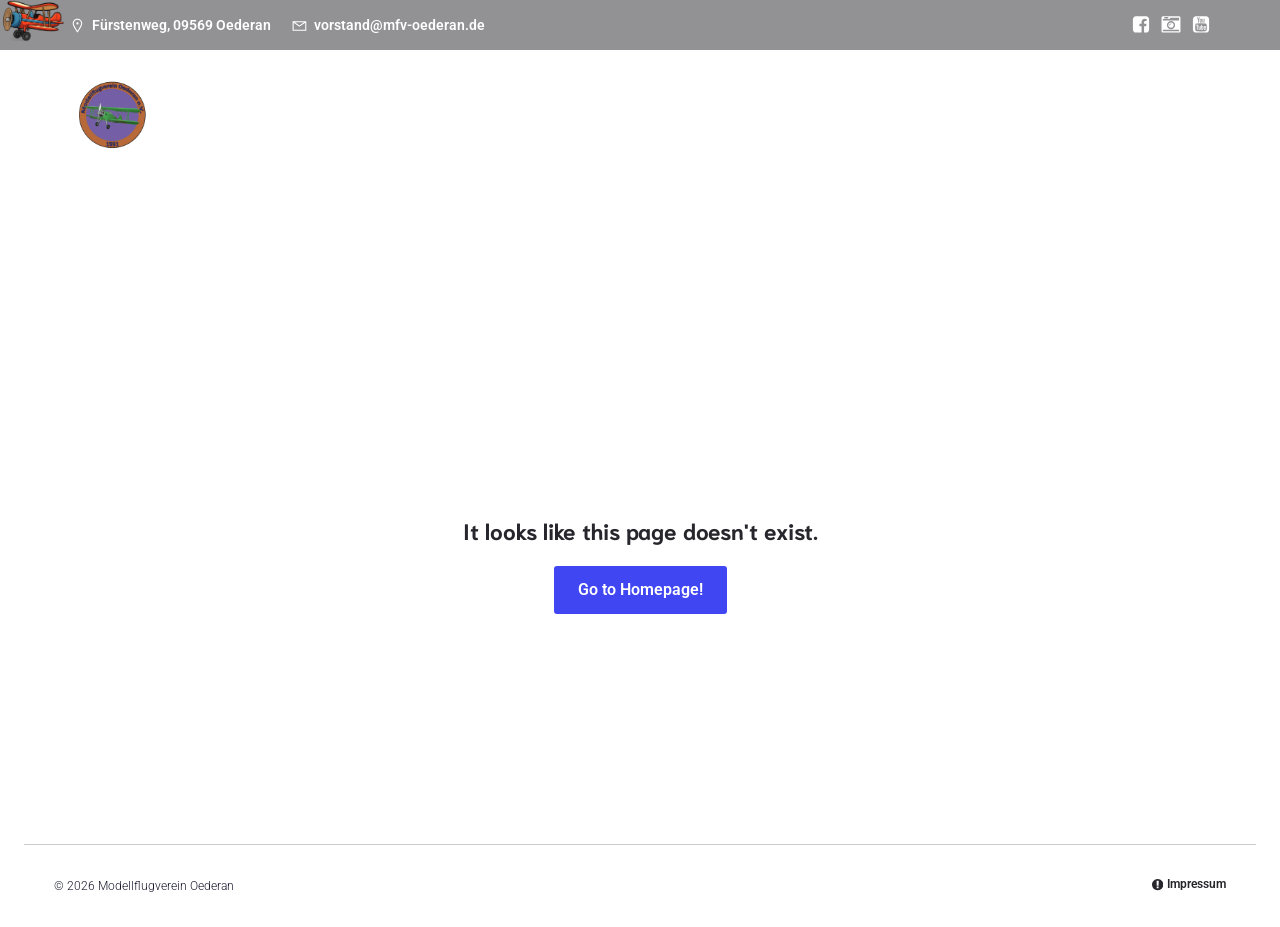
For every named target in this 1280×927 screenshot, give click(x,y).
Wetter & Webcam (840, 171)
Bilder (549, 171)
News (232, 171)
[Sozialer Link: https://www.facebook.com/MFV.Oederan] (1136, 25)
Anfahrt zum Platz (1004, 171)
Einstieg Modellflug (673, 171)
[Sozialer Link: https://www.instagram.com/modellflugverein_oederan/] (1166, 25)
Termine (317, 171)
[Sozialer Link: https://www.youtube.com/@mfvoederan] (1196, 25)
